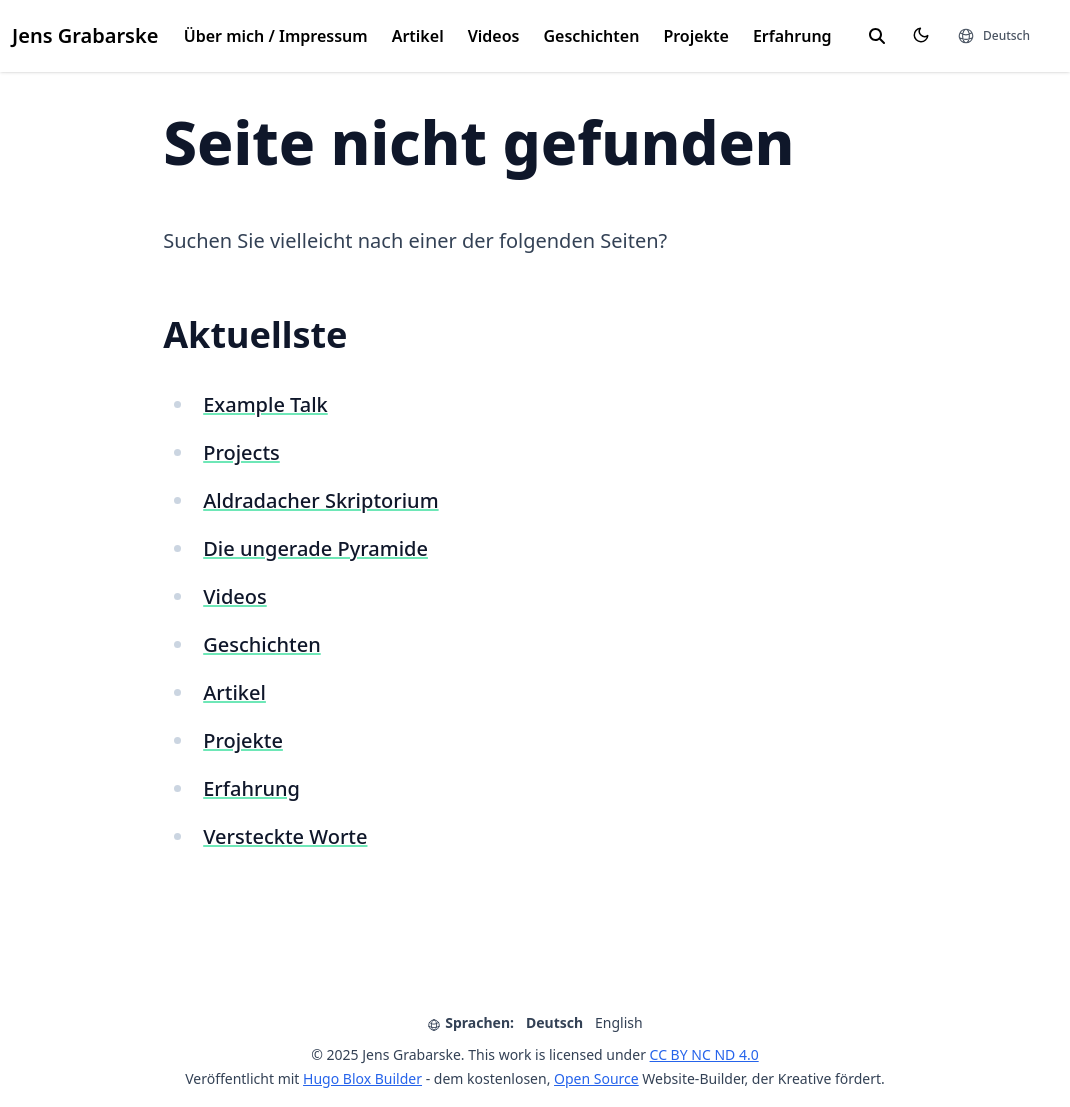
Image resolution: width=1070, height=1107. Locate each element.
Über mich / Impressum (276, 36)
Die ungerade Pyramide (315, 548)
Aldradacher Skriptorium (320, 500)
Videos (494, 36)
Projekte (696, 36)
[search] (877, 36)
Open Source (596, 1078)
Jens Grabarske (85, 35)
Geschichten (591, 36)
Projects (241, 452)
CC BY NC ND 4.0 (704, 1054)
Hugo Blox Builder (362, 1078)
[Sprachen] (993, 36)
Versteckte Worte (285, 836)
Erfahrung (792, 36)
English (619, 1022)
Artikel (418, 36)
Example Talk (265, 404)
